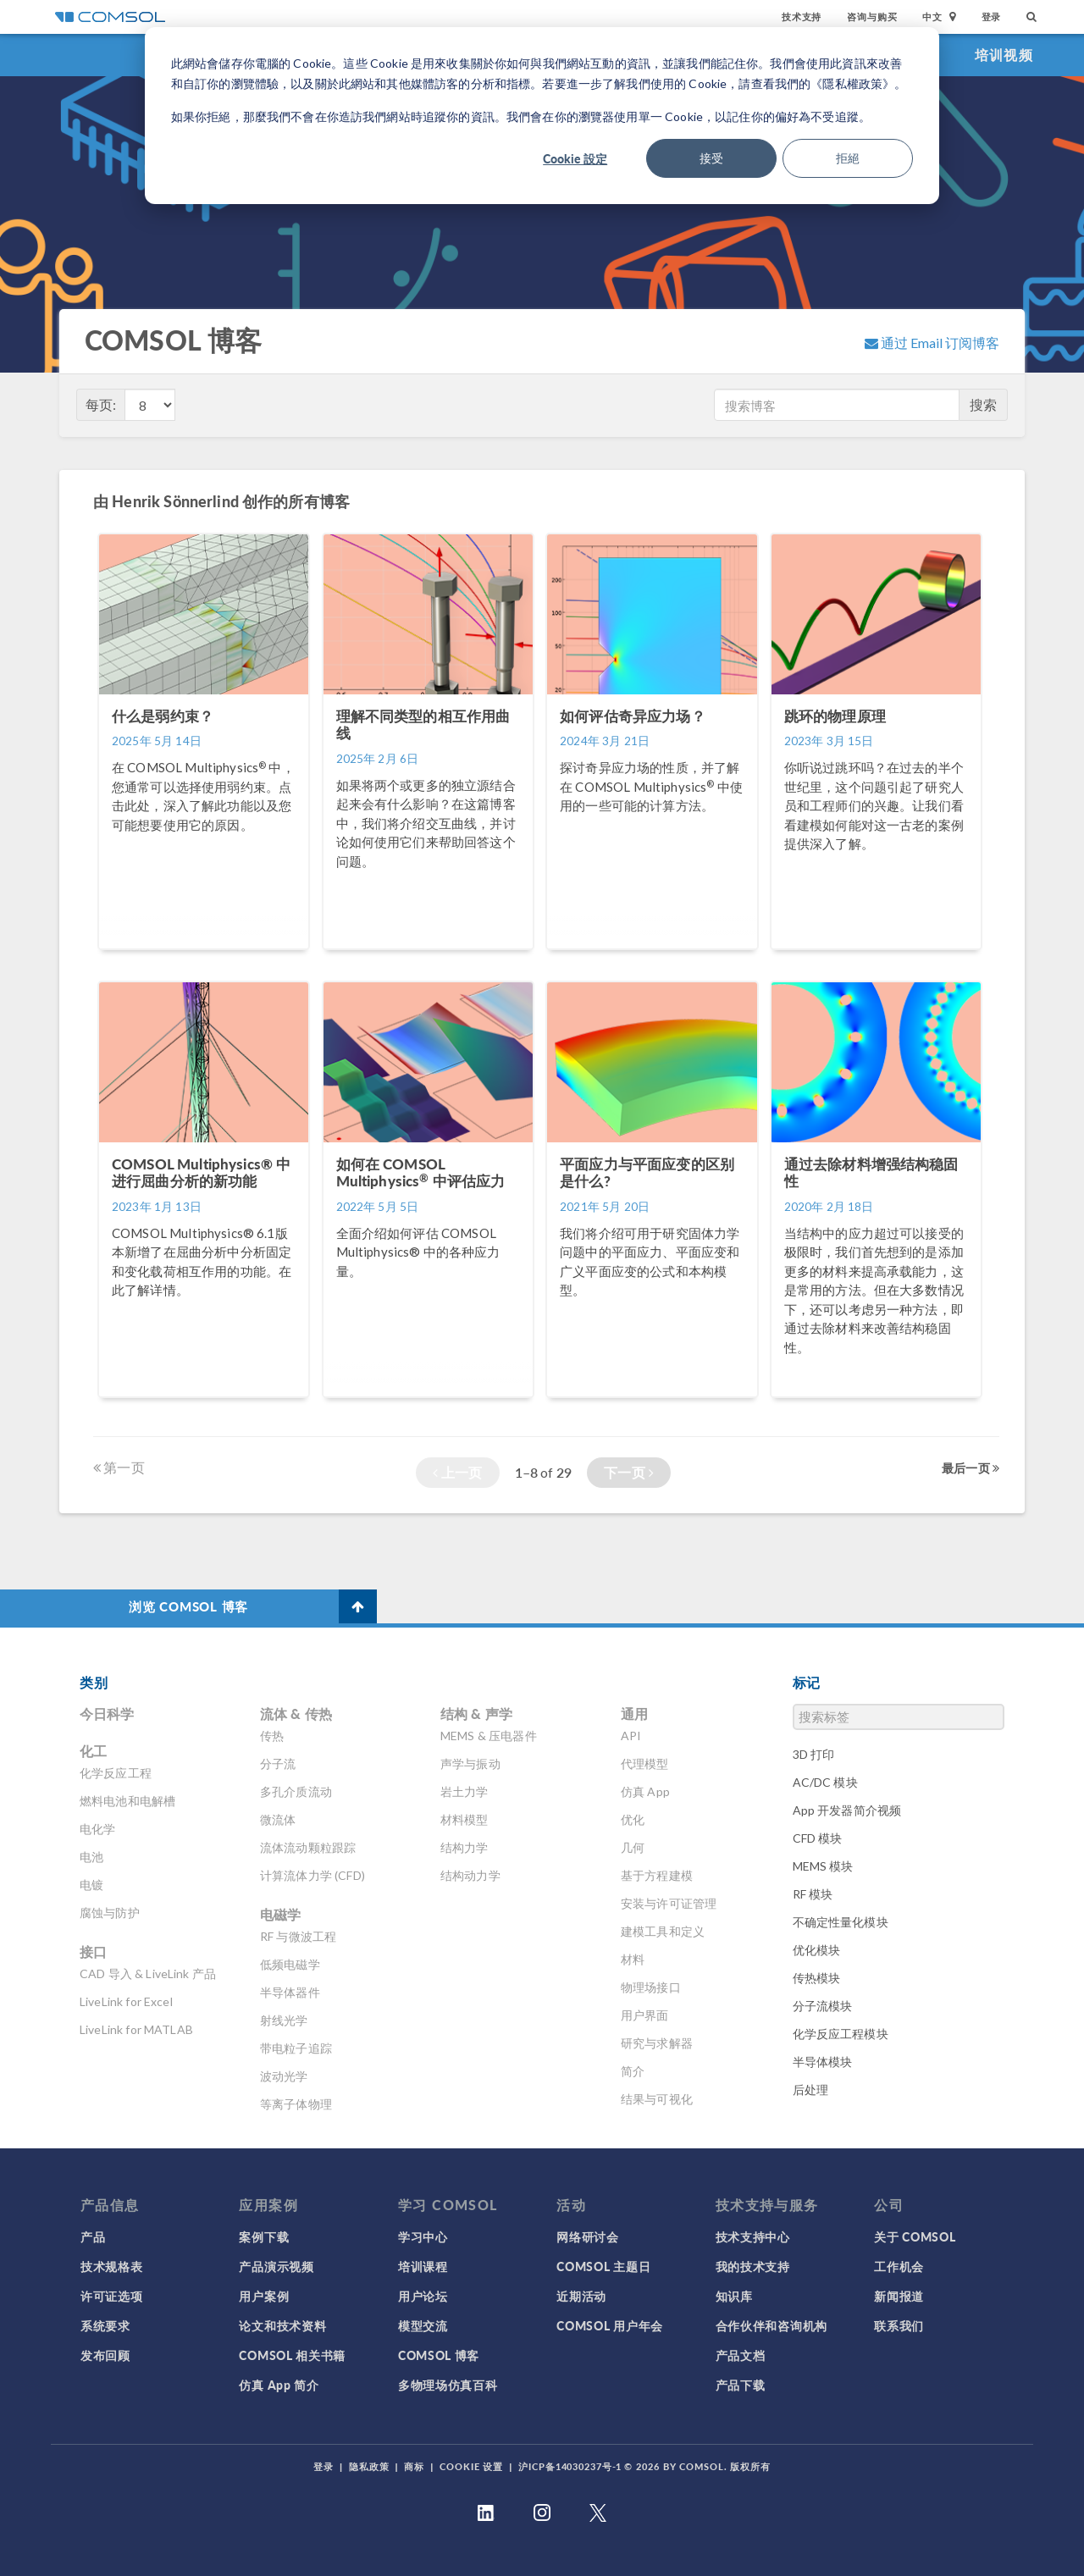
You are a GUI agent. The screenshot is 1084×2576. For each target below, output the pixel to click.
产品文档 (741, 2355)
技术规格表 (111, 2266)
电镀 (91, 1884)
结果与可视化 (657, 2099)
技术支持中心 (753, 2236)
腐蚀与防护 (110, 1912)
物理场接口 (651, 1987)
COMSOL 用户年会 (609, 2325)
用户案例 (264, 2295)
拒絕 (848, 158)
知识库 (734, 2295)
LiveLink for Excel (126, 2001)
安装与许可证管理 (668, 1903)
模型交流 (423, 2325)
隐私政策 (369, 2466)
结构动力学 (470, 1875)
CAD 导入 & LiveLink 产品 (148, 1973)
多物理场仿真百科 (448, 2384)
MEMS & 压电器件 (488, 1735)
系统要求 (105, 2325)
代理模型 (645, 1763)
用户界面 (645, 2015)
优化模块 (817, 1950)
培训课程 (423, 2266)
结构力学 (464, 1847)
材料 (632, 1959)
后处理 (810, 2089)
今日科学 (107, 1713)
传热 (272, 1735)
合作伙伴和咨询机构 (771, 2325)
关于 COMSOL (914, 2236)
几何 (632, 1847)
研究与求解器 (657, 2043)
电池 (91, 1856)
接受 (711, 158)
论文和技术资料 (282, 2325)
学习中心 (423, 2236)
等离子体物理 (296, 2104)
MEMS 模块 (823, 1866)
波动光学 (284, 2076)
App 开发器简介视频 (847, 1810)
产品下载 (741, 2384)
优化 (632, 1819)
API (631, 1735)
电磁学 (280, 1914)
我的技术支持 (753, 2266)
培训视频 (1004, 54)
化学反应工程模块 (840, 2033)
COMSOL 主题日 (603, 2266)
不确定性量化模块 (840, 1922)
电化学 (97, 1828)
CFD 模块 (818, 1838)
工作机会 (899, 2266)
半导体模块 (823, 2061)
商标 (414, 2466)
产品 (92, 2236)
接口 (93, 1951)
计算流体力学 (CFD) (312, 1875)
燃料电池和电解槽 (127, 1801)
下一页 (629, 1472)
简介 (632, 2071)
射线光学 (284, 2020)
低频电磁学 (290, 1964)
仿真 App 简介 (278, 2384)
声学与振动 (470, 1763)
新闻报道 (899, 2295)
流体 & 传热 (296, 1713)
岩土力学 (464, 1791)
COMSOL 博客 (438, 2355)
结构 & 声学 (476, 1713)
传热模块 (817, 1978)
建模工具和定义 (663, 1931)
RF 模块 (813, 1894)
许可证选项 (111, 2295)
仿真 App (645, 1791)
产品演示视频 (276, 2266)
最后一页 (970, 1467)
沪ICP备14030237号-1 (570, 2466)
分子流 (278, 1763)
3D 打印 (814, 1754)
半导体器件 (290, 1992)
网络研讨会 (587, 2236)
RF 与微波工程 (298, 1936)
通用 (634, 1713)
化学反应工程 (116, 1773)
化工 (93, 1751)
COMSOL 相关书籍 (292, 2355)
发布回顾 (105, 2355)
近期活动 (581, 2295)
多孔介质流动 (296, 1791)
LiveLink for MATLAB (136, 2029)
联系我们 (899, 2325)
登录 (992, 16)
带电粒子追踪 (296, 2048)
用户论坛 (423, 2295)
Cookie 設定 (575, 158)
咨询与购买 (872, 16)
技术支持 (801, 16)
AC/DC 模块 (825, 1782)
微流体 (278, 1819)
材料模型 (464, 1819)
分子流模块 (823, 2005)
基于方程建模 (657, 1875)
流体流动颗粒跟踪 (308, 1847)
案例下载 (264, 2236)
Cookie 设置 (471, 2466)
